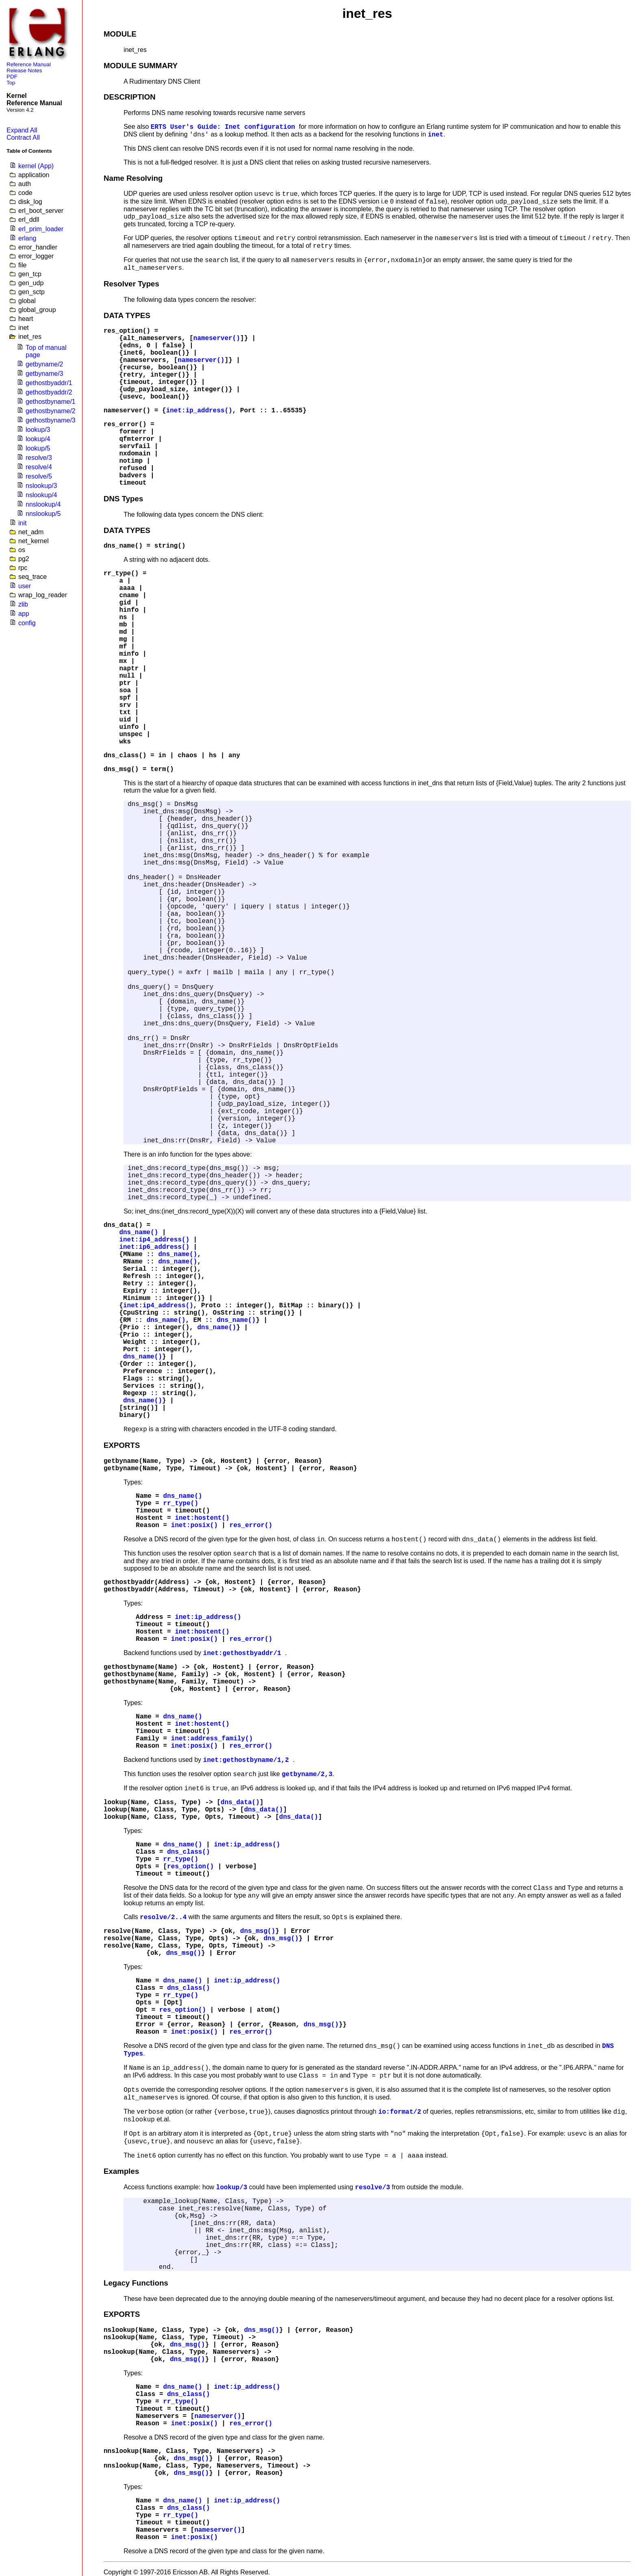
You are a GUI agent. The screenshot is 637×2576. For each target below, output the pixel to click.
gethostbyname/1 (51, 401)
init (22, 523)
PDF (11, 77)
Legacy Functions (136, 2283)
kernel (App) (36, 165)
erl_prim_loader (40, 228)
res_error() (125, 424)
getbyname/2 (44, 364)
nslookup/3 (41, 485)
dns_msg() (121, 769)
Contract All (23, 137)
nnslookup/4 (43, 504)
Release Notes (24, 70)
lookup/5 (38, 448)
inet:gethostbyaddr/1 (244, 1653)
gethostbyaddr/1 (49, 382)
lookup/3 (38, 429)
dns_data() (123, 1225)
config (27, 623)
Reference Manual (28, 64)
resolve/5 (39, 476)
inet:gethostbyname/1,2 (248, 1760)
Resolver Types (131, 283)
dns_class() (125, 755)
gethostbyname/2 (51, 410)
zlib (23, 604)
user (24, 586)
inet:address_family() (212, 1738)
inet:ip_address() (199, 410)
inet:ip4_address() (154, 1240)
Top (10, 83)
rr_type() (121, 573)
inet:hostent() (202, 1518)
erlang (27, 238)
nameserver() (216, 338)
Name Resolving (133, 178)
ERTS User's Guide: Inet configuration (225, 127)
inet (435, 135)
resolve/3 (39, 457)
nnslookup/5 (43, 513)
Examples (121, 2171)
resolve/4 (39, 467)
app (23, 613)
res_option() (127, 331)
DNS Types (123, 498)
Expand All (21, 130)
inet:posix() (194, 1525)
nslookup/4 (41, 495)
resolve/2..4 (163, 1917)
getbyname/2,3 (307, 1774)
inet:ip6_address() (154, 1247)
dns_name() (123, 546)
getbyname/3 (44, 373)
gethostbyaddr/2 (49, 392)
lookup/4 (38, 438)
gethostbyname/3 (51, 420)
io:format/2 (399, 2112)
